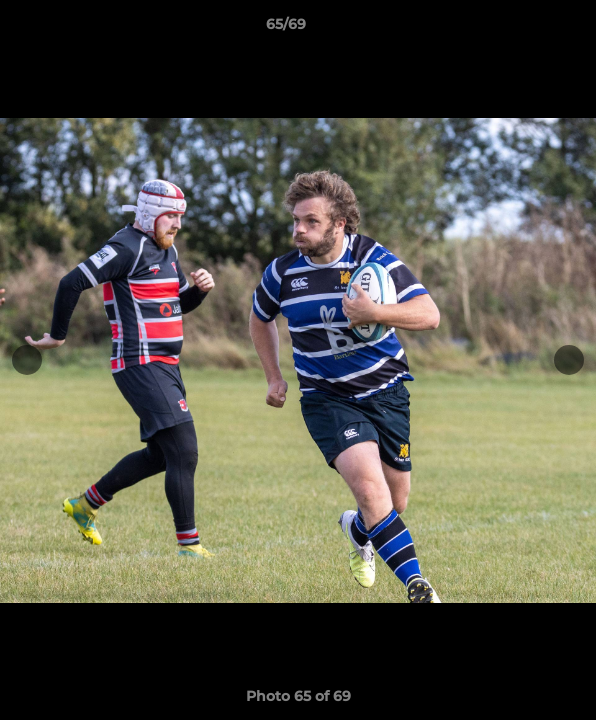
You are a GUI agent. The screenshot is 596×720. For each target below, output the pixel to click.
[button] (524, 29)
